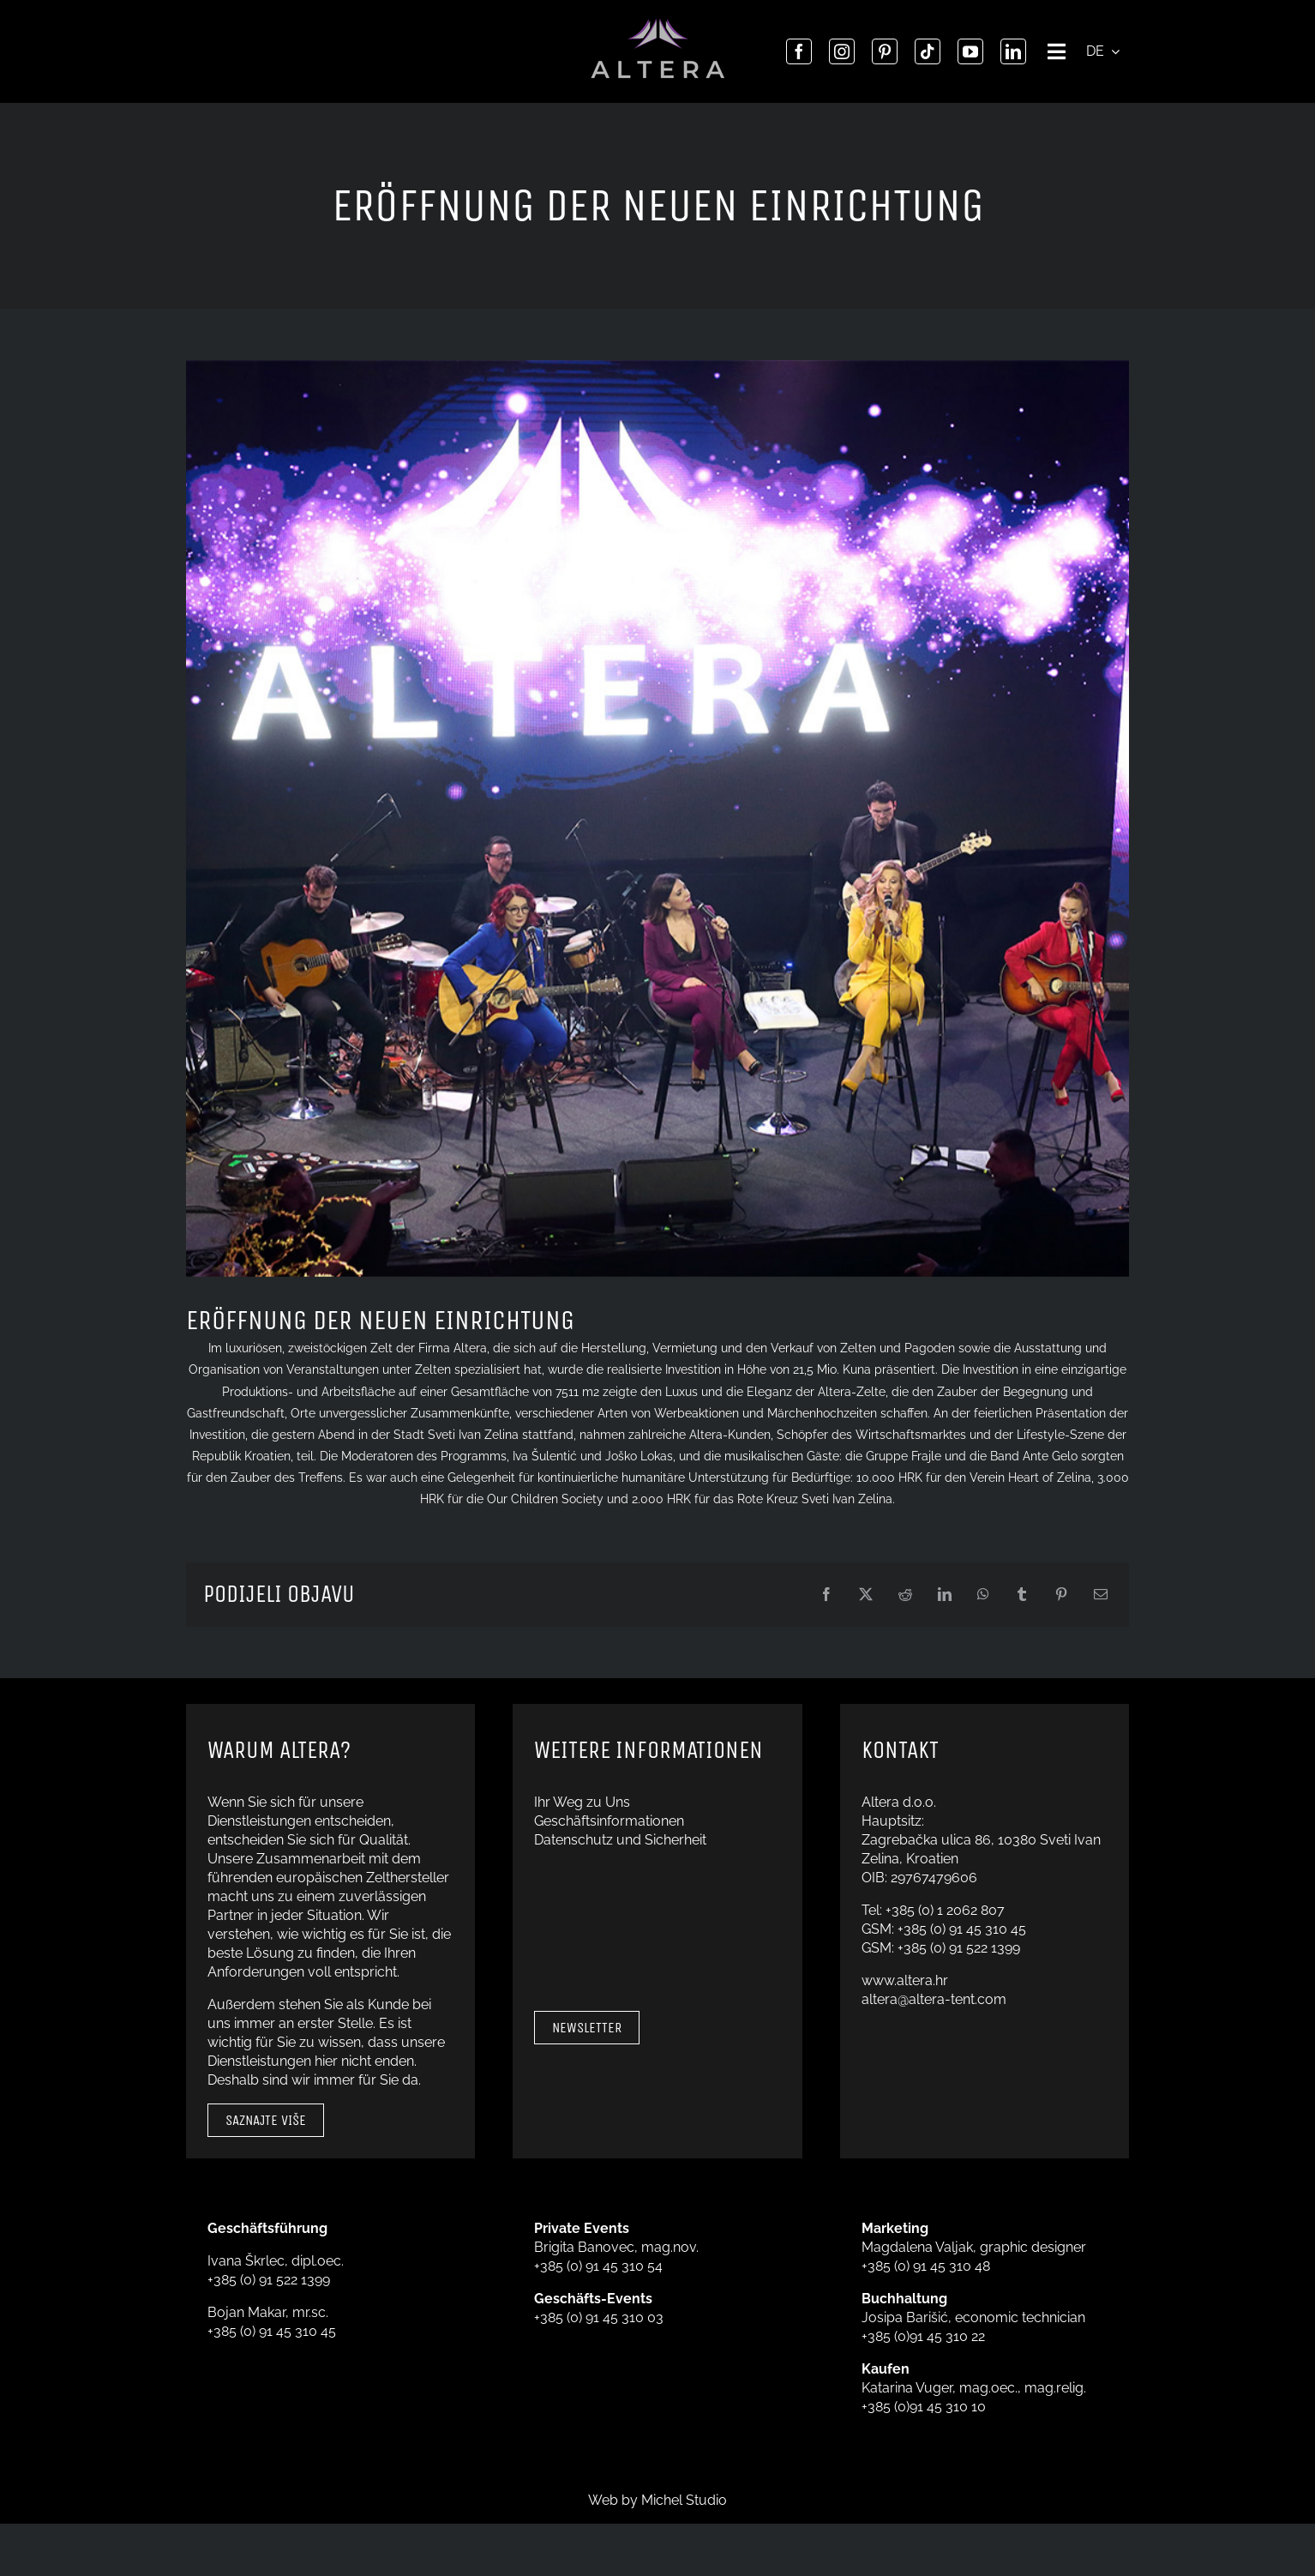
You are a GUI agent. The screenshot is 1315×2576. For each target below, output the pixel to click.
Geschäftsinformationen (609, 1821)
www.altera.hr (905, 1980)
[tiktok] (927, 51)
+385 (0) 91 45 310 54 (598, 2266)
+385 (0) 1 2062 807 (945, 1910)
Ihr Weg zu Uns (582, 1802)
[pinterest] (885, 51)
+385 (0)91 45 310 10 (924, 2406)
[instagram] (842, 51)
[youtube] (970, 51)
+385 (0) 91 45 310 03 (599, 2317)
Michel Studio (684, 2500)
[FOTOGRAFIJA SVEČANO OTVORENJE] (657, 818)
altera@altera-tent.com (934, 1999)
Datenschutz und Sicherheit (620, 1840)
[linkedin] (1013, 51)
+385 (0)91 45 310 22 (923, 2336)
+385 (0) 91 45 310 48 (926, 2266)
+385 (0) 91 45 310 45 (962, 1929)
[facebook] (799, 51)
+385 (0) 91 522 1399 (959, 1948)
